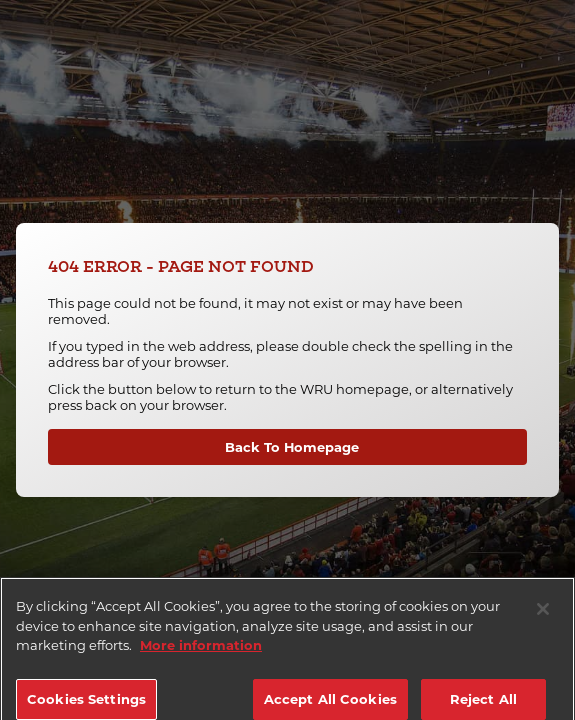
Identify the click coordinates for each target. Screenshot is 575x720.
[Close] (543, 617)
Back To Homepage (292, 447)
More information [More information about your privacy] (201, 653)
